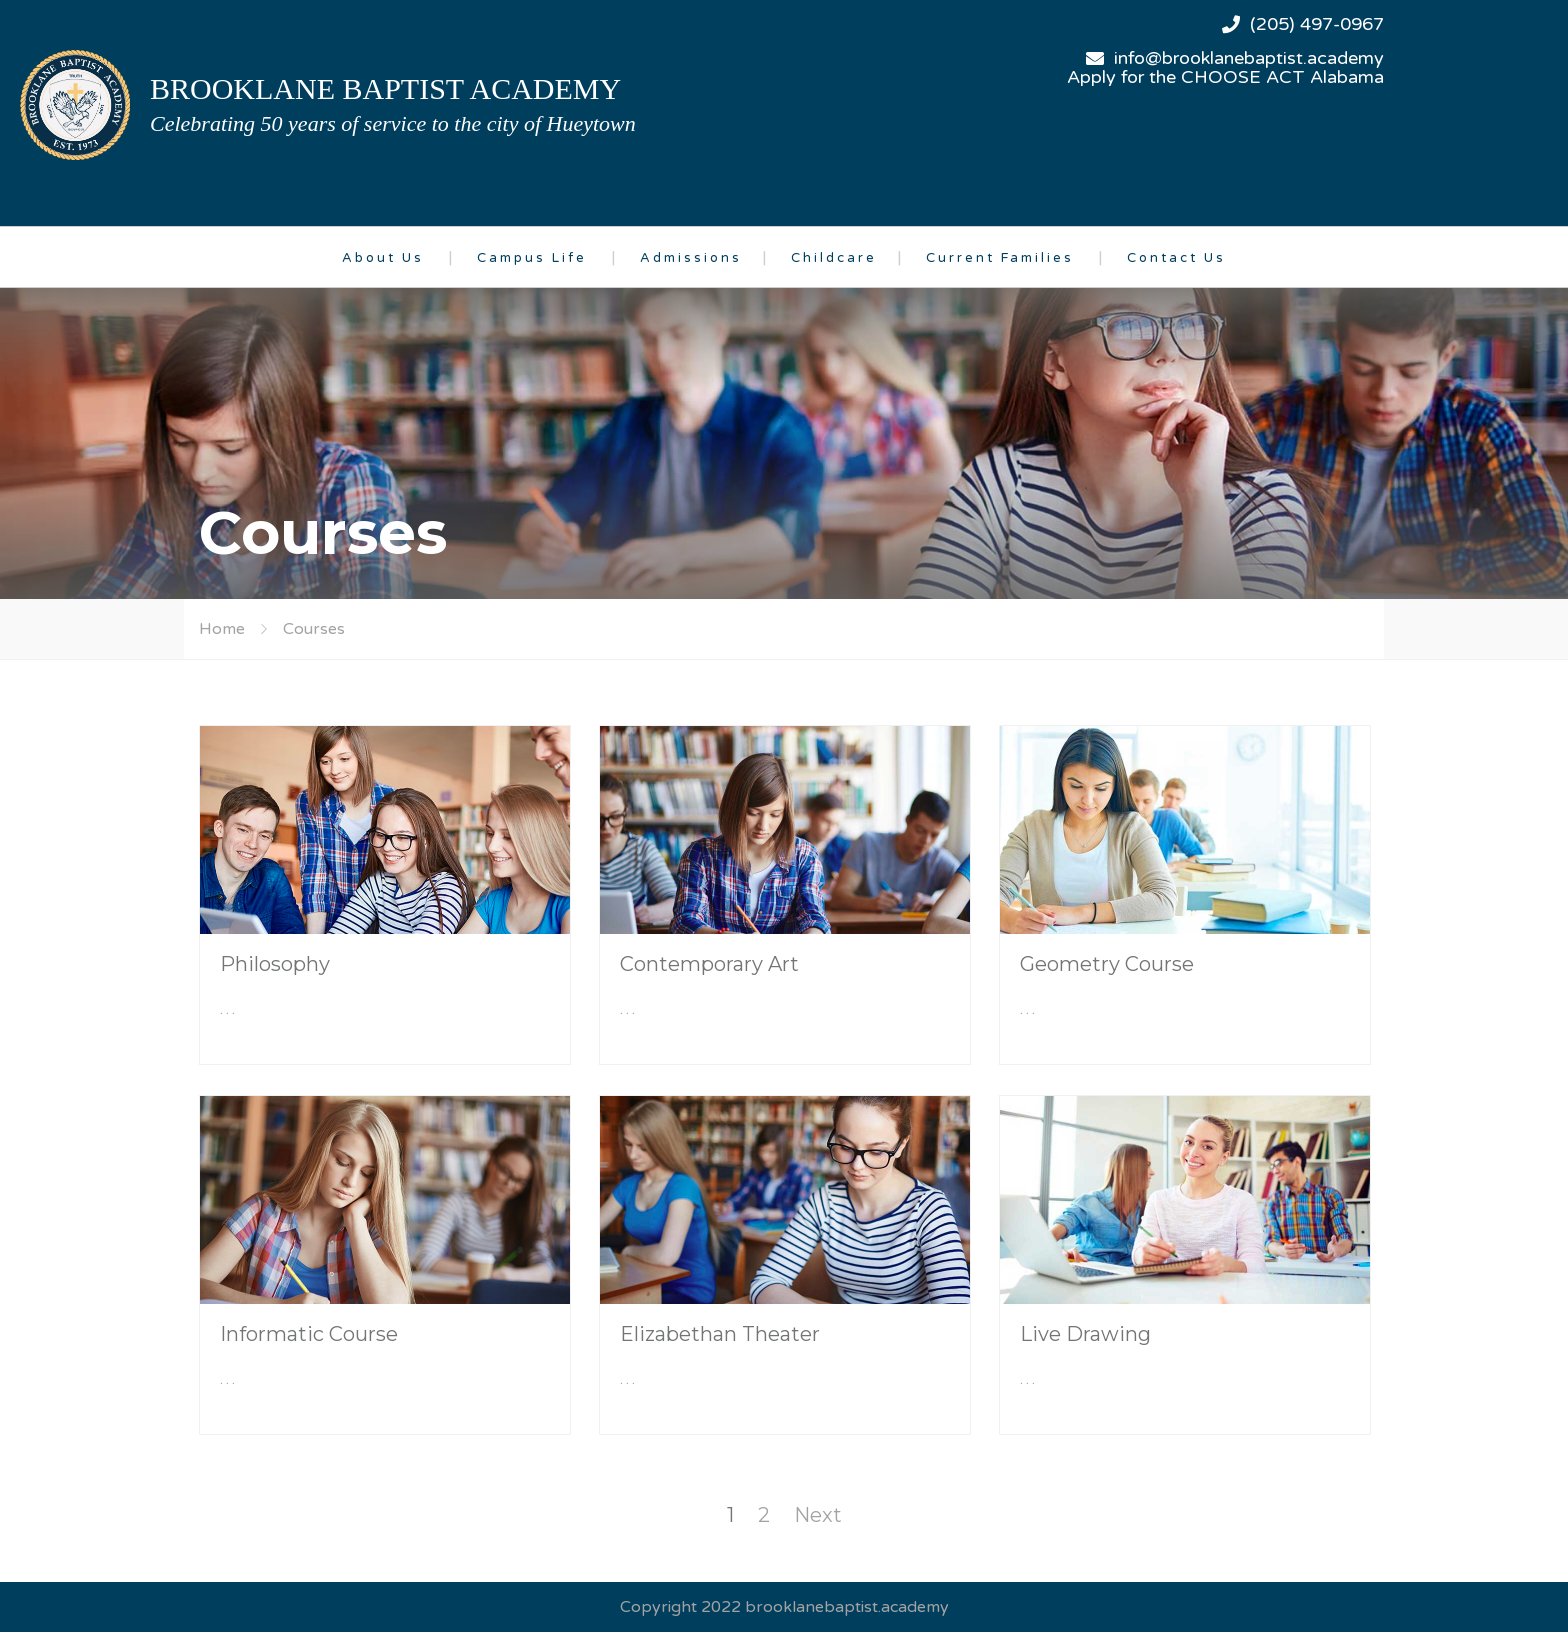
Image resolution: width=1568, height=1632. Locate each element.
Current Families (1000, 258)
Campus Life (532, 258)
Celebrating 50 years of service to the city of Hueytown (393, 123)
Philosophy (275, 964)
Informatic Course (309, 1334)
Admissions (691, 258)
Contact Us (1176, 258)
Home (222, 629)
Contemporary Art (709, 964)
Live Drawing (1085, 1334)
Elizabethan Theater (720, 1334)
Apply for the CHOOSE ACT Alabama (1225, 77)
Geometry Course (1107, 964)
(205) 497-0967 (1317, 24)
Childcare (834, 258)
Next (818, 1515)
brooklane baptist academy (385, 88)
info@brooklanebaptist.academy (1249, 58)
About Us (383, 258)
